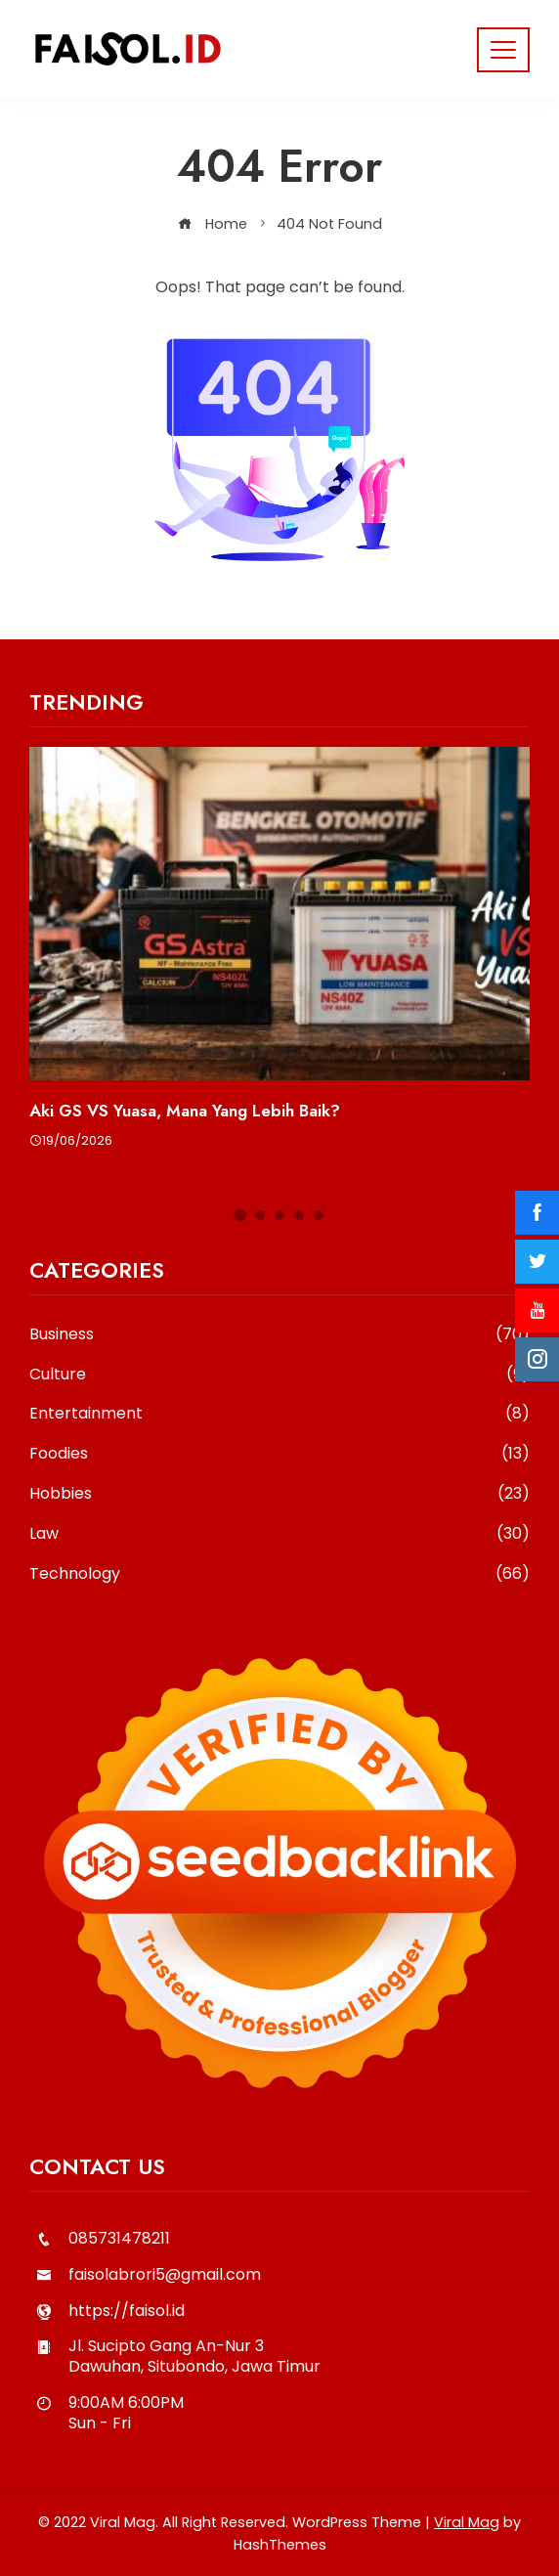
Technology (279, 1574)
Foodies (279, 1454)
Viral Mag (466, 2522)
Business (279, 1335)
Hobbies (279, 1494)
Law (279, 1534)
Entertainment (279, 1414)
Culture (279, 1375)
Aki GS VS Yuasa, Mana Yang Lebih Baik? (184, 1110)
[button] (241, 1214)
